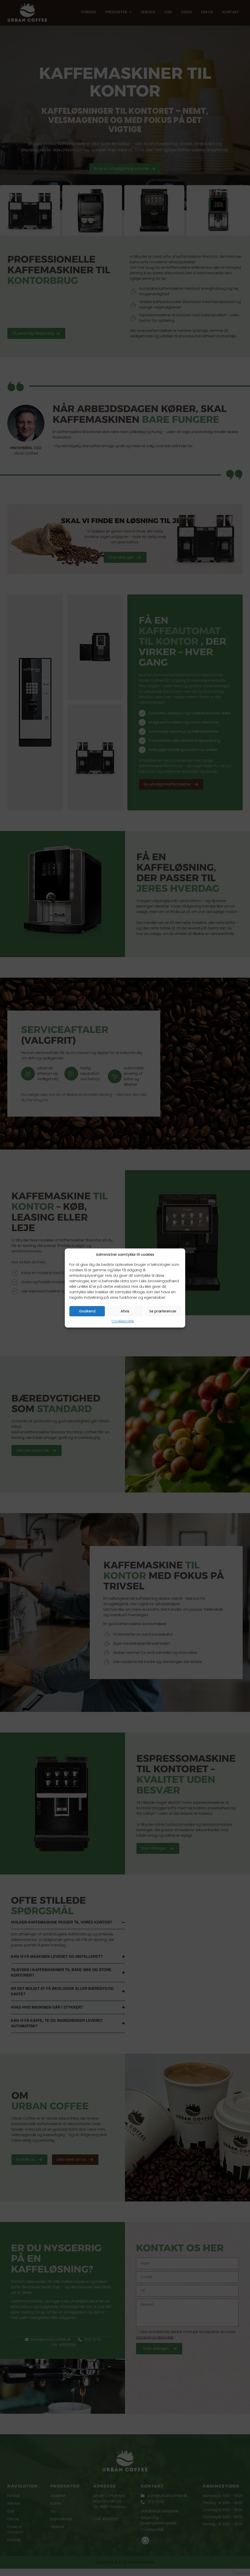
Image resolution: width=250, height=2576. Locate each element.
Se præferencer (163, 1311)
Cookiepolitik (122, 1321)
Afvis (125, 1311)
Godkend (87, 1311)
